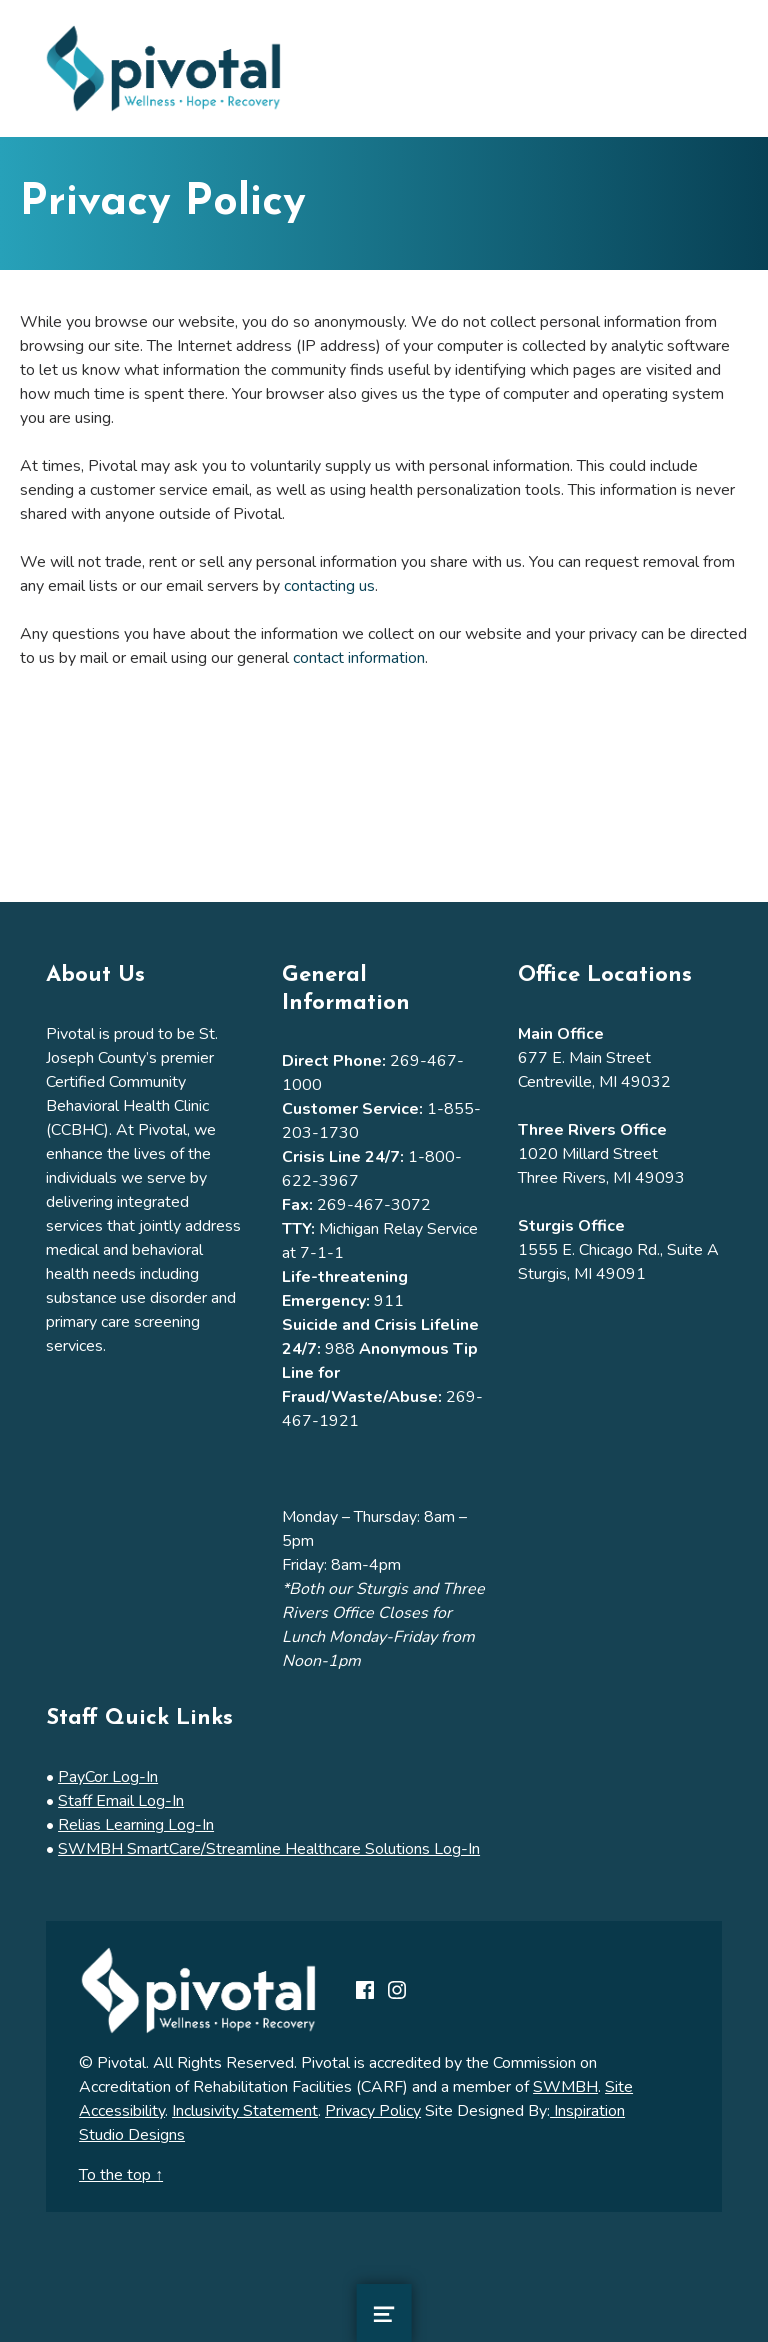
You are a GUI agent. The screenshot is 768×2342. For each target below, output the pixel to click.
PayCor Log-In (108, 1777)
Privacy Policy (373, 2111)
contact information (359, 658)
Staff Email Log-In (121, 1801)
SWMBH (565, 2087)
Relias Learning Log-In (136, 1825)
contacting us (329, 586)
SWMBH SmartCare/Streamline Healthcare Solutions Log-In (269, 1849)
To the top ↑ (121, 2175)
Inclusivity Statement (245, 2111)
